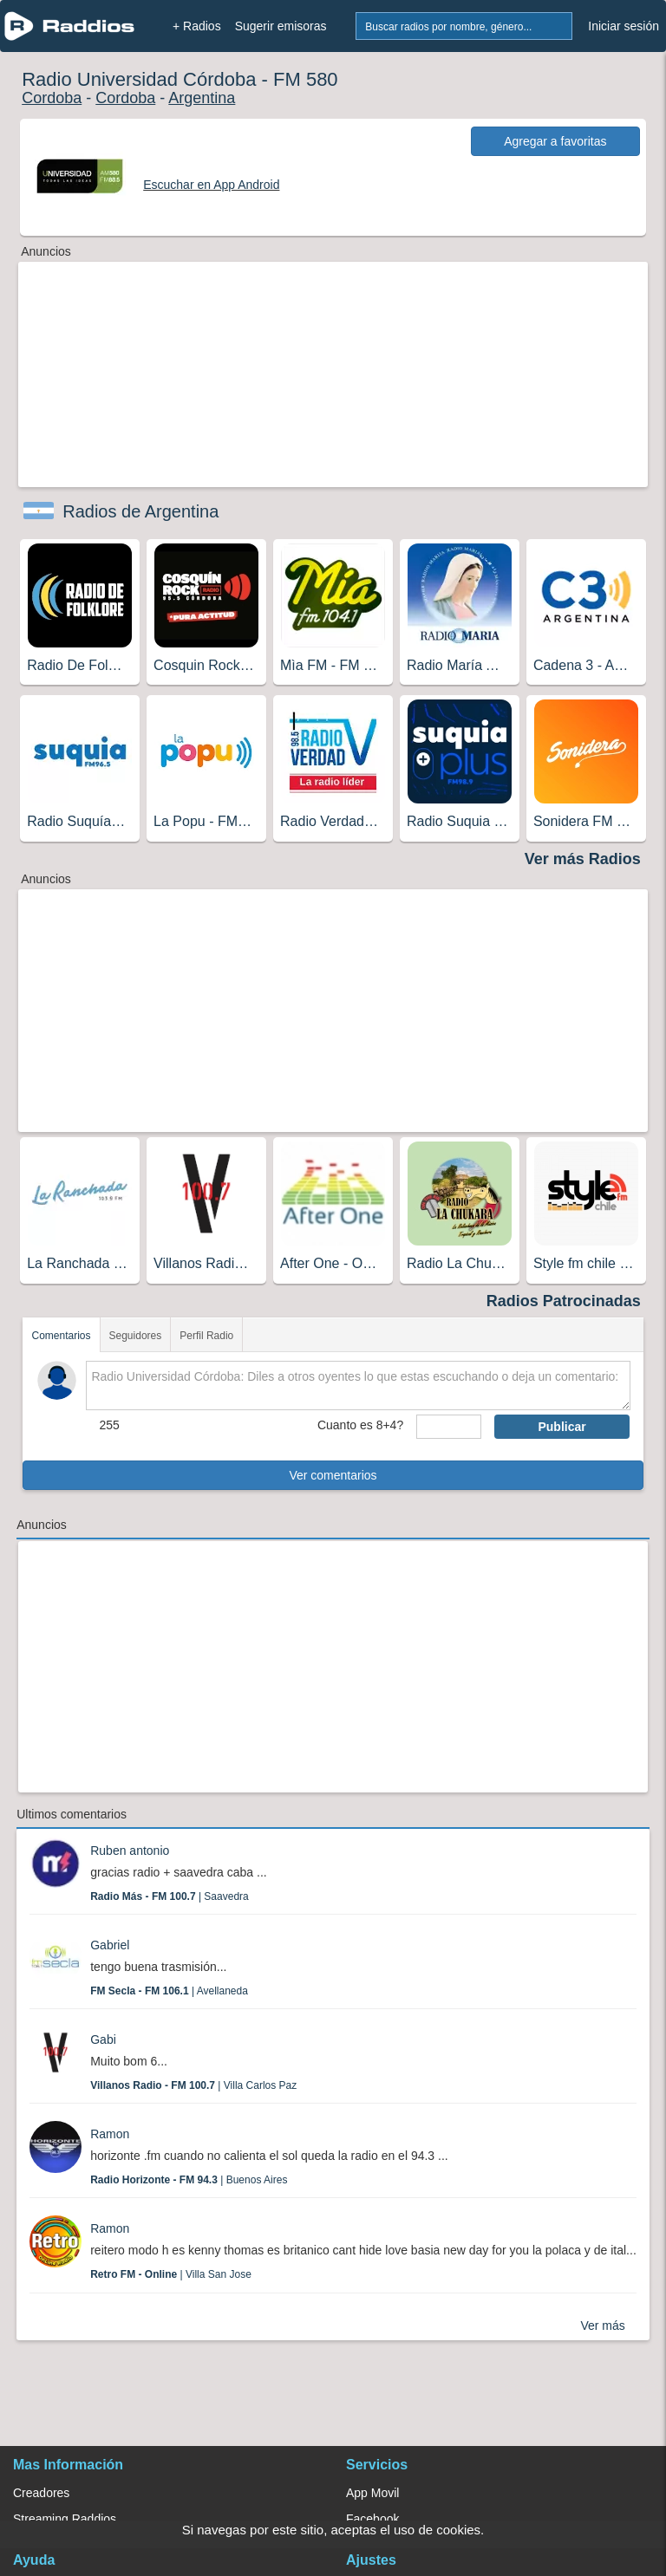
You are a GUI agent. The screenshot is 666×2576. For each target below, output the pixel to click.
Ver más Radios (583, 859)
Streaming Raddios (64, 2519)
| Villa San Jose (170, 2274)
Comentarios (60, 1336)
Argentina (201, 98)
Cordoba (52, 98)
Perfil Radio (206, 1336)
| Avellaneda (169, 1991)
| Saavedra (169, 1896)
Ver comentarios (332, 1475)
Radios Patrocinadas (563, 1301)
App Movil (372, 2493)
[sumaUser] (448, 1427)
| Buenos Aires (188, 2180)
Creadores (41, 2493)
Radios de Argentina (140, 511)
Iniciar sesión (623, 26)
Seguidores (135, 1336)
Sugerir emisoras (281, 26)
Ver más (602, 2325)
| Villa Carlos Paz (193, 2085)
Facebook (372, 2519)
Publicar (561, 1427)
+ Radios (197, 26)
